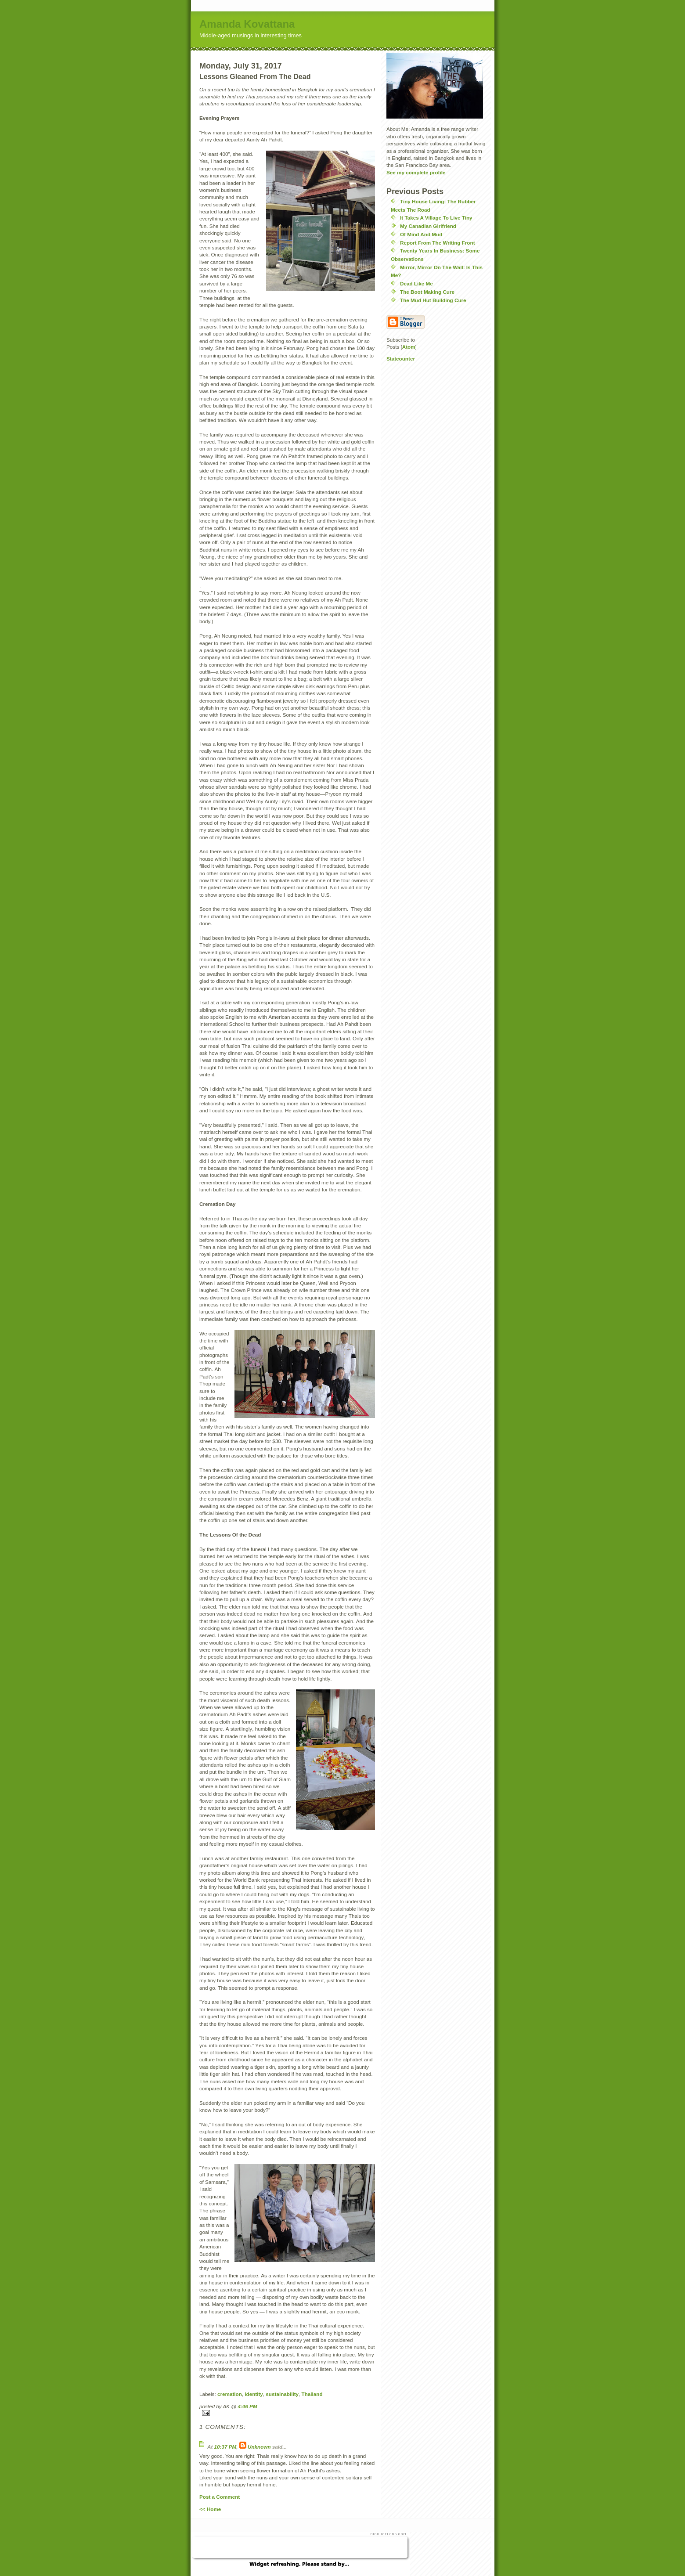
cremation (229, 2394)
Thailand (312, 2394)
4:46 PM (247, 2406)
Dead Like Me (416, 283)
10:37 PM (225, 2447)
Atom (408, 347)
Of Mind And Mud (421, 234)
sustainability (282, 2394)
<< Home (210, 2509)
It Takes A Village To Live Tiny (436, 217)
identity (254, 2394)
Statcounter (400, 358)
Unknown (259, 2447)
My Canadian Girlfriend (428, 226)
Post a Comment (219, 2497)
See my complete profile (415, 172)
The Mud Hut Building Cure (433, 300)
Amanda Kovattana (247, 24)
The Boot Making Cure (427, 292)
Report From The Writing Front (437, 242)
